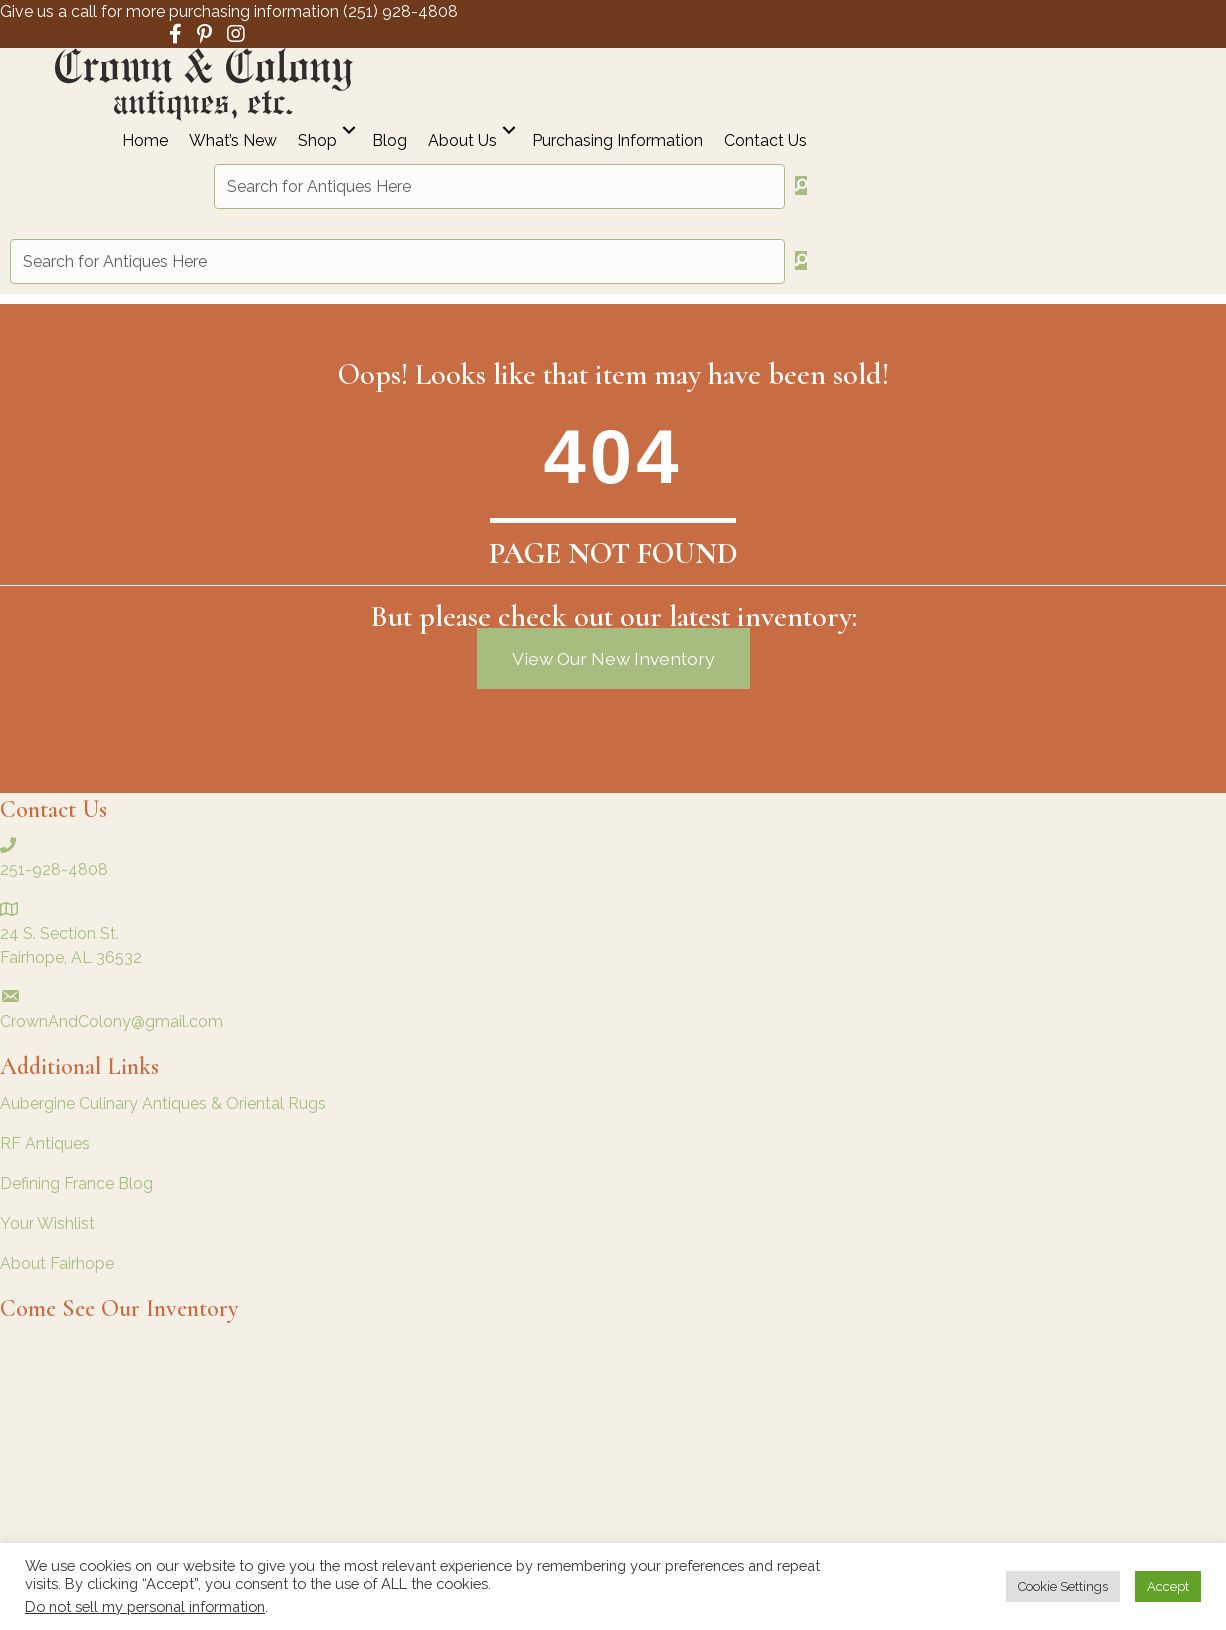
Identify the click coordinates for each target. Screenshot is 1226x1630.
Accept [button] (1168, 1586)
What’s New (233, 141)
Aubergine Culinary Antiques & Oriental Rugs (163, 1103)
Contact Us (765, 141)
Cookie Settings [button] (1063, 1586)
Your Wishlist (47, 1223)
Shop (317, 141)
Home (145, 141)
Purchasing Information (617, 141)
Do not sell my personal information (145, 1606)
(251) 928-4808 (400, 11)
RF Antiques (45, 1143)
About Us (462, 141)
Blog (389, 141)
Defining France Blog (76, 1183)
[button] (349, 130)
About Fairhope (57, 1263)
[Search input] (499, 186)
